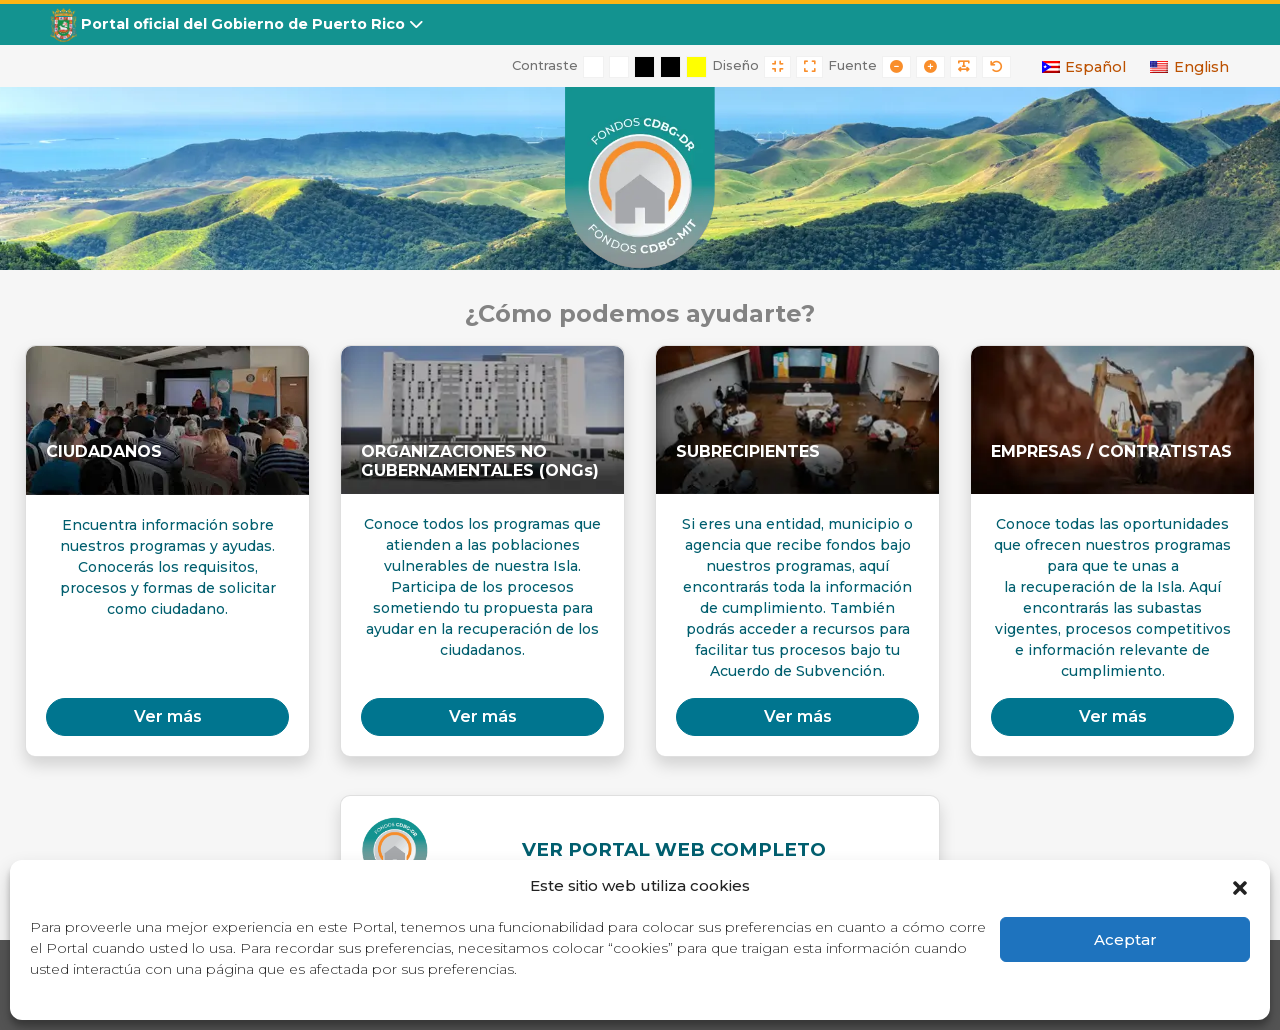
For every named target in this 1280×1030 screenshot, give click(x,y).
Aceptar (1125, 939)
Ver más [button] (168, 716)
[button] (1240, 886)
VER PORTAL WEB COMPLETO (674, 849)
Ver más (483, 716)
